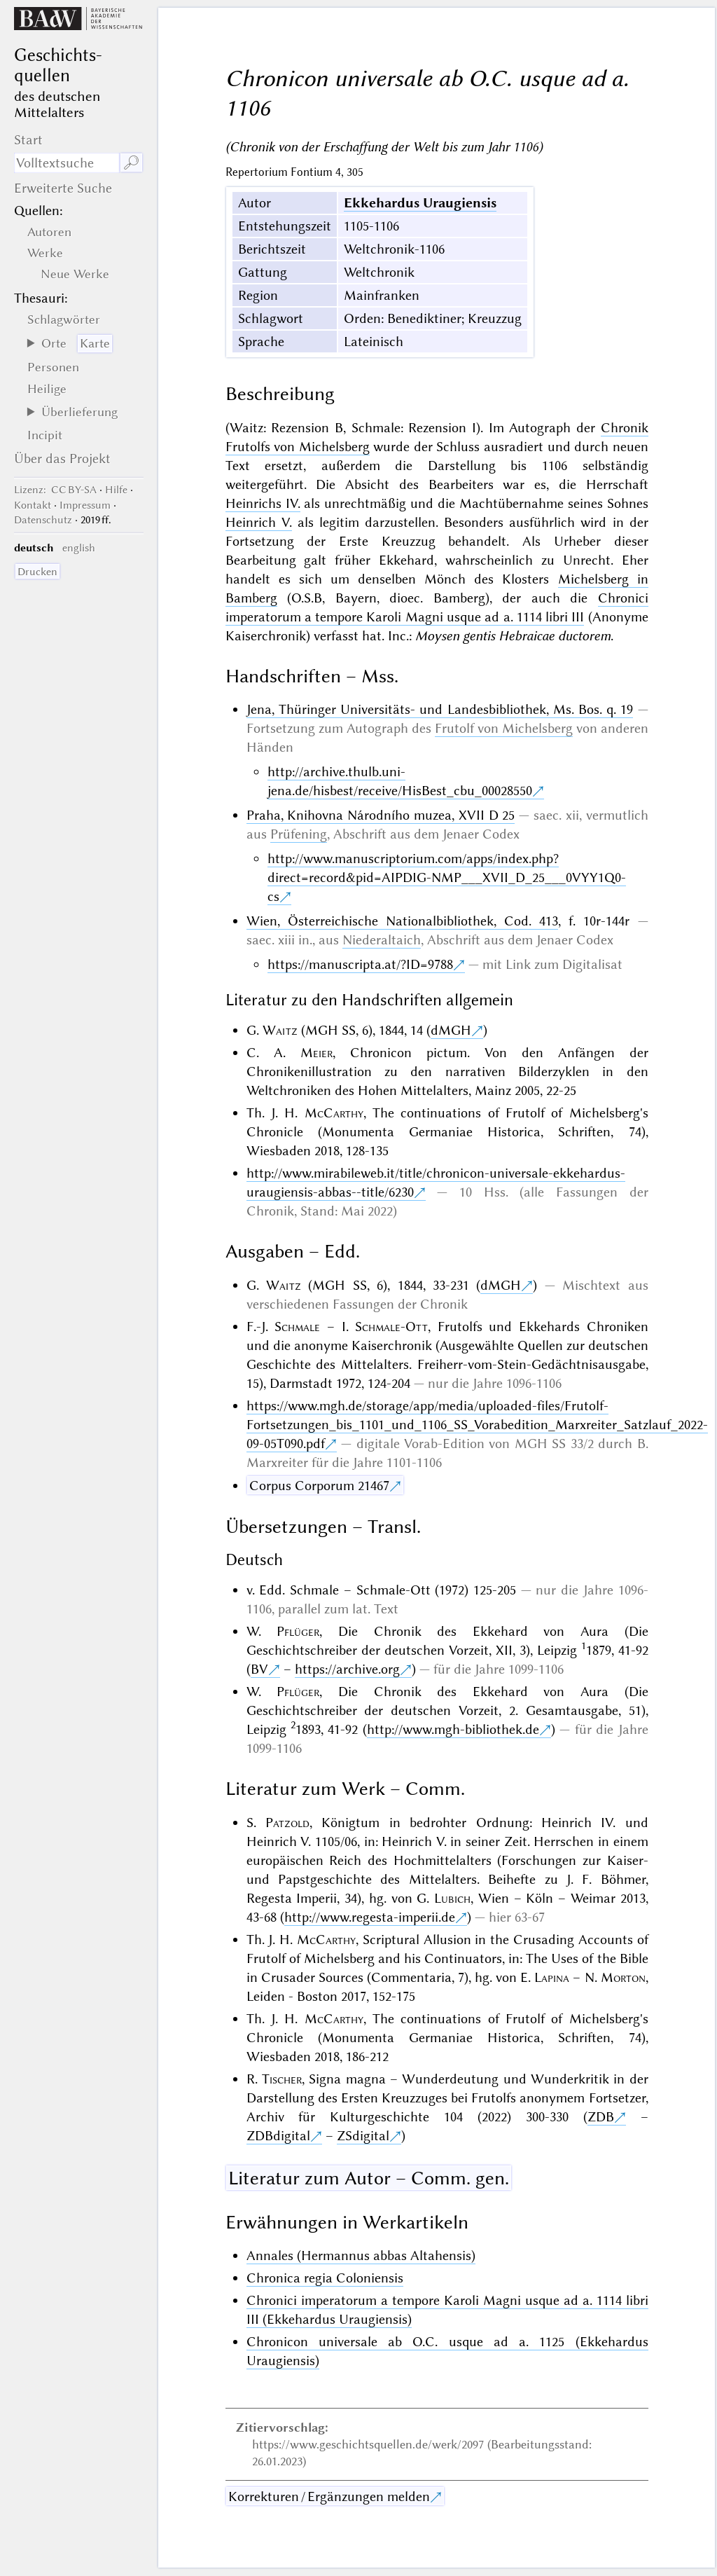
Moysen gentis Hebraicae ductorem (513, 636)
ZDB (600, 2117)
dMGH (451, 1030)
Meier (316, 1053)
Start (28, 140)
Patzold (287, 1822)
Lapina (551, 1977)
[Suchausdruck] (66, 163)
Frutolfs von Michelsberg (297, 447)
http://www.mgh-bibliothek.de (453, 1729)
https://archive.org (347, 1669)
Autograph (377, 728)
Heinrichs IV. (262, 503)
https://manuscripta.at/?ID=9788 (360, 964)
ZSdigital (363, 2136)
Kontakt (32, 505)
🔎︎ (131, 163)
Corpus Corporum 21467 (319, 1486)
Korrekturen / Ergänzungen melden (329, 2496)
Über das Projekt (62, 458)
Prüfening (298, 834)
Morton (623, 1977)
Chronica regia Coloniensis (324, 2278)
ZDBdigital (278, 2136)
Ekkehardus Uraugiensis (420, 203)
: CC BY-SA (55, 489)
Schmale (297, 1326)
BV (259, 1669)
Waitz (280, 1030)
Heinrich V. (258, 522)
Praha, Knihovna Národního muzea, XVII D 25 (380, 815)
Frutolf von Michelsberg (504, 728)
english (78, 548)
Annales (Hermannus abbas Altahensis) (360, 2255)
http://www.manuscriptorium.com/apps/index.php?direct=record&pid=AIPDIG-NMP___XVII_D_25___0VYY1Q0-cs (446, 877)
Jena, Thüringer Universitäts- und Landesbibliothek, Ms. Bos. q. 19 (440, 709)
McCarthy (334, 1113)
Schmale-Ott (391, 1326)
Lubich (452, 1898)
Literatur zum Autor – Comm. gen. (368, 2178)
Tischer (282, 2079)
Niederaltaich (381, 940)
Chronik (624, 428)
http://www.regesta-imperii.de (369, 1917)
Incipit (44, 435)
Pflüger (298, 1631)
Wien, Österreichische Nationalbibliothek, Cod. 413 (402, 921)
